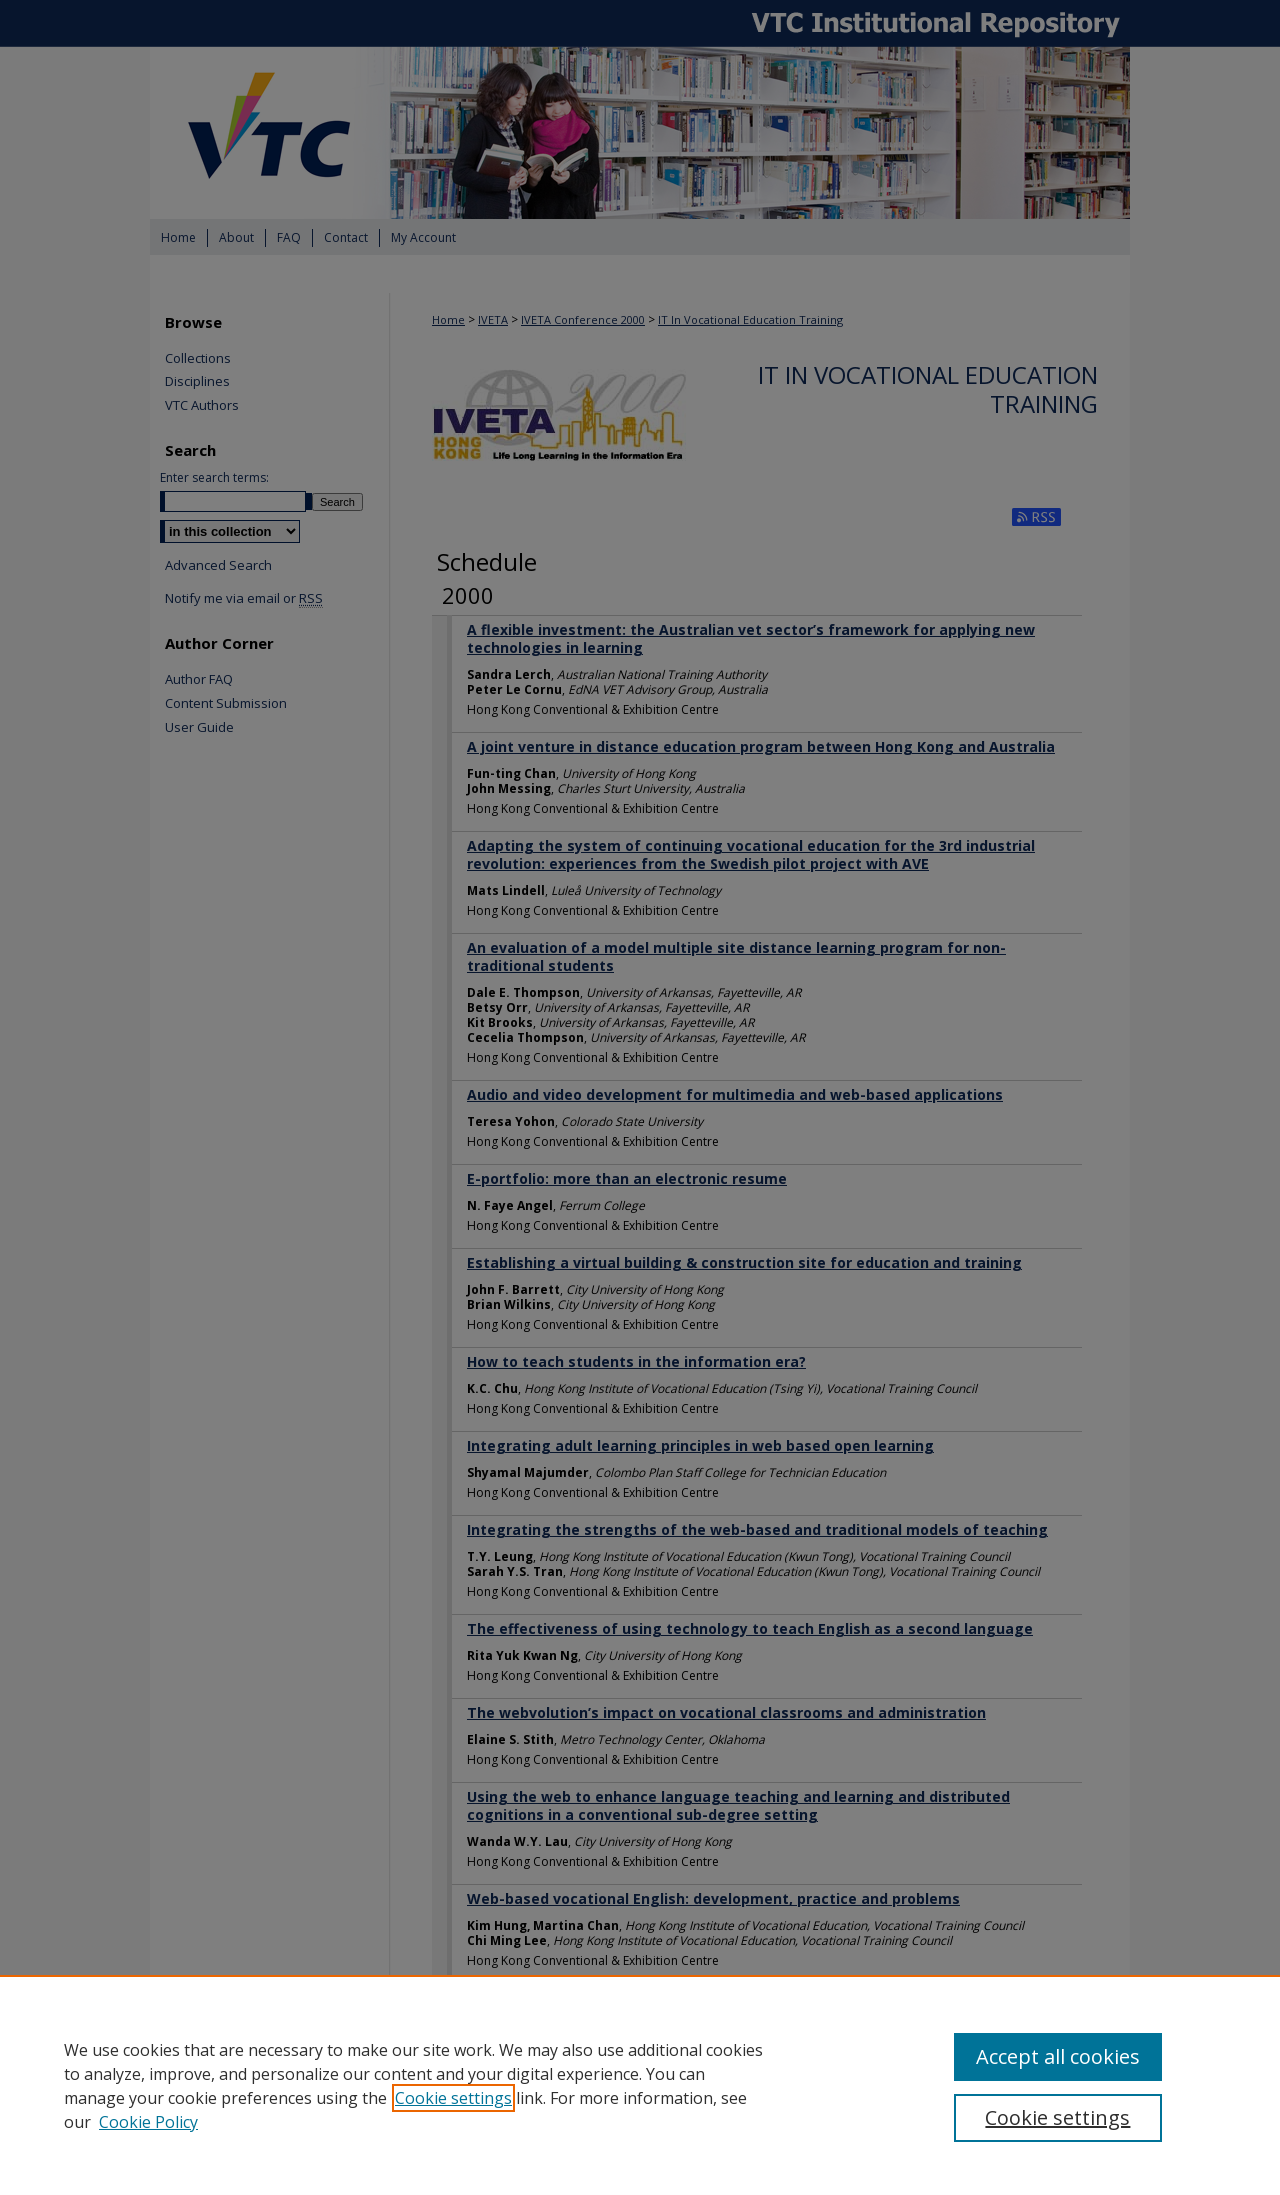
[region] (640, 2085)
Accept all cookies (1058, 2056)
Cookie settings (453, 2098)
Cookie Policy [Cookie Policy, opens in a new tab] (148, 2122)
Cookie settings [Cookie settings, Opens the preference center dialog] (1057, 2117)
